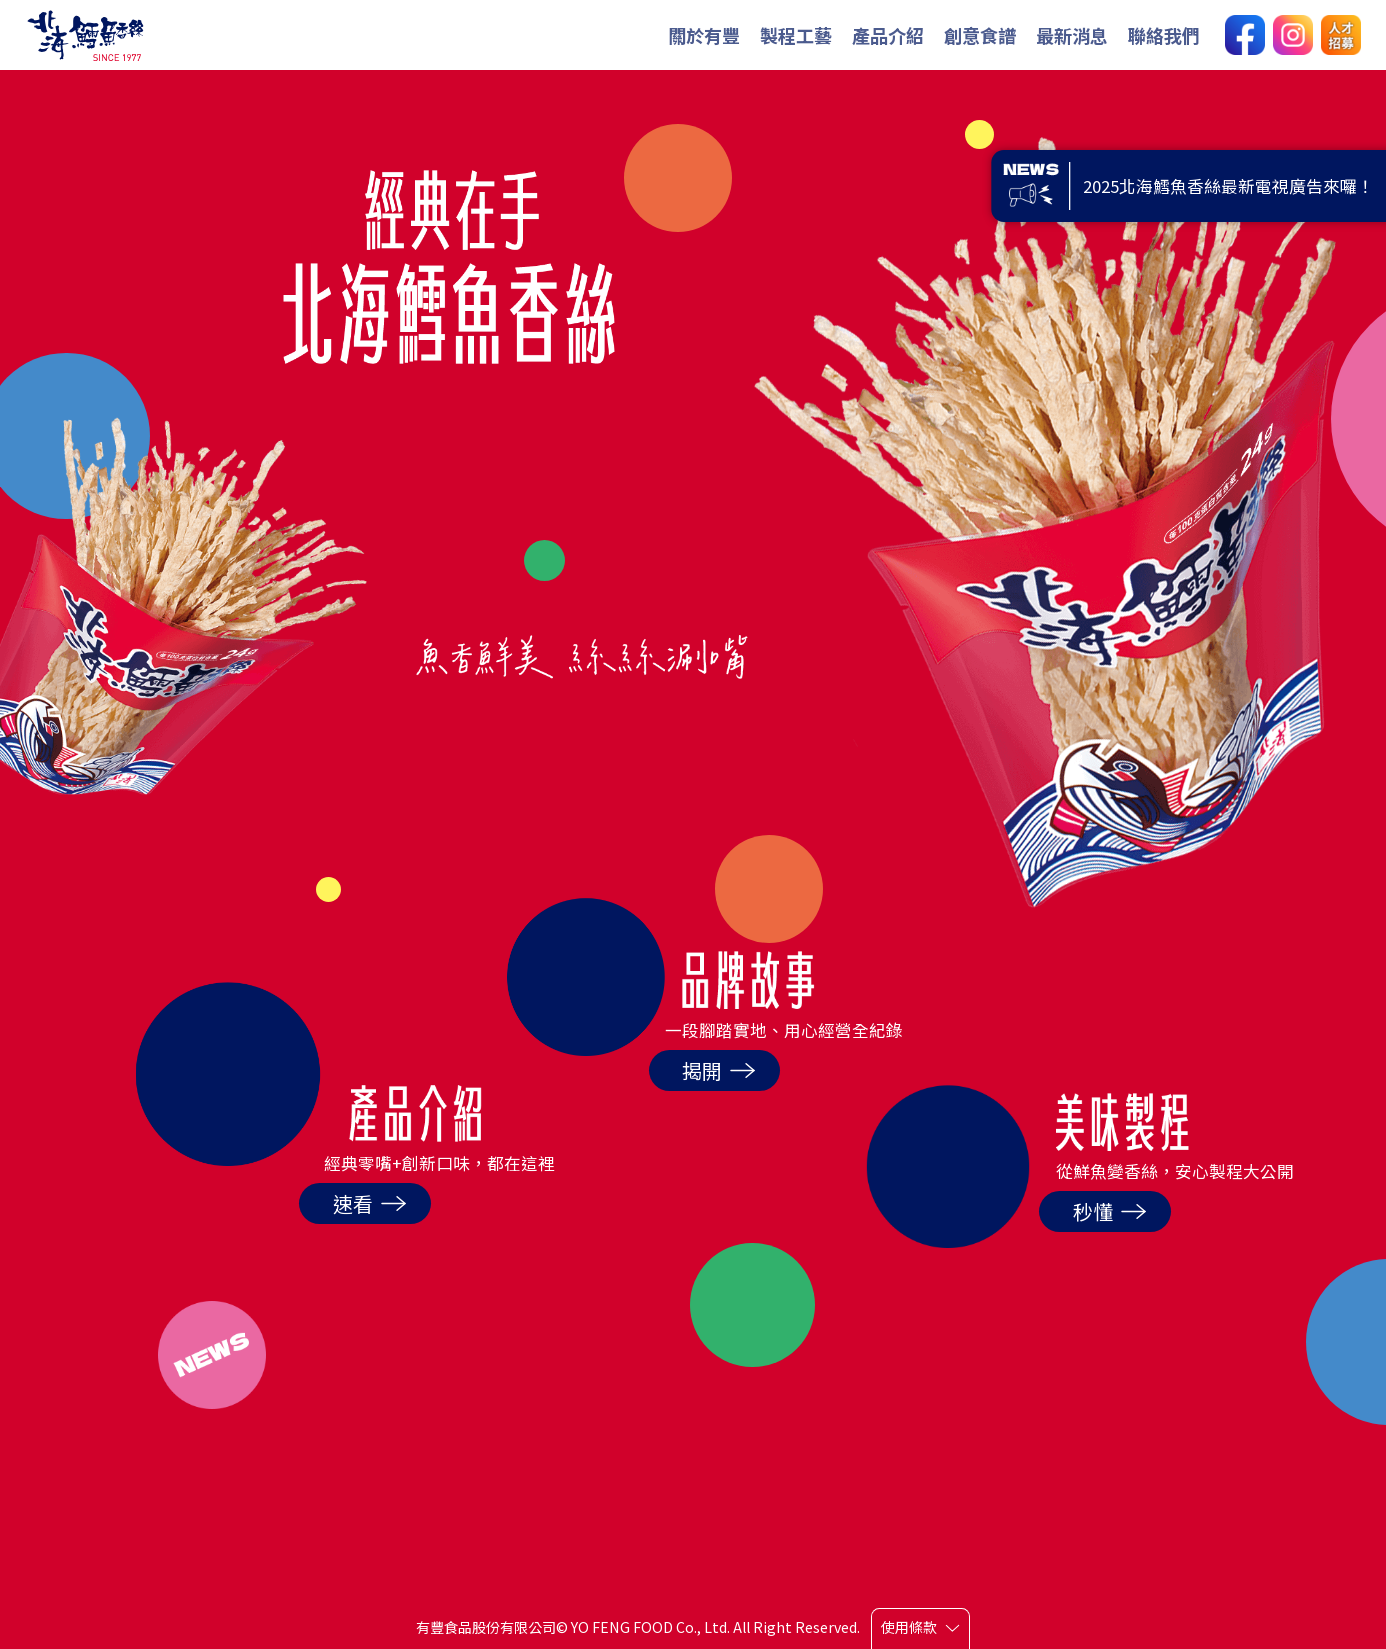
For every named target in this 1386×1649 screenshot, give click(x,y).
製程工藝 (796, 35)
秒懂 (1109, 1211)
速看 (369, 1203)
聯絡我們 (1164, 35)
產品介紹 (888, 35)
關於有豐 (704, 35)
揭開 (718, 1070)
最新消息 (1072, 35)
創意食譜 (980, 35)
